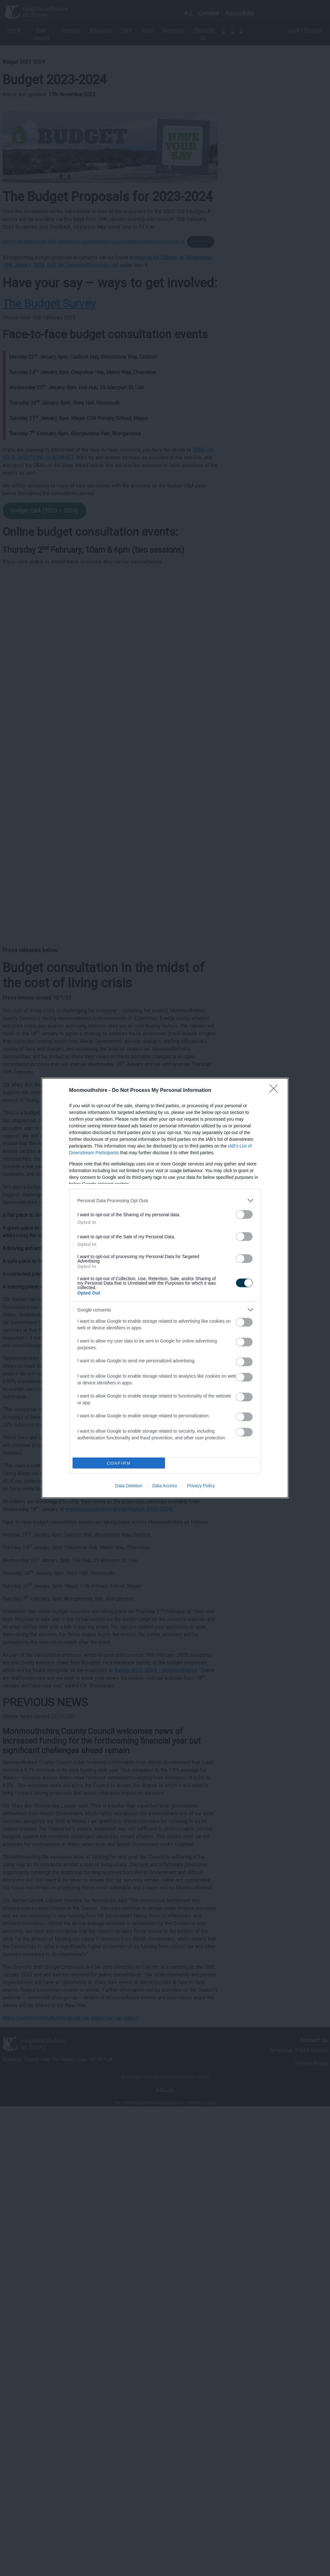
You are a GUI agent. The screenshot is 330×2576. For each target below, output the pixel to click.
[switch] (244, 1214)
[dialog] (165, 1288)
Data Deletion (128, 1485)
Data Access (164, 1485)
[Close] (276, 1091)
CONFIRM (119, 1463)
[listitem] (165, 1200)
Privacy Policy (201, 1485)
